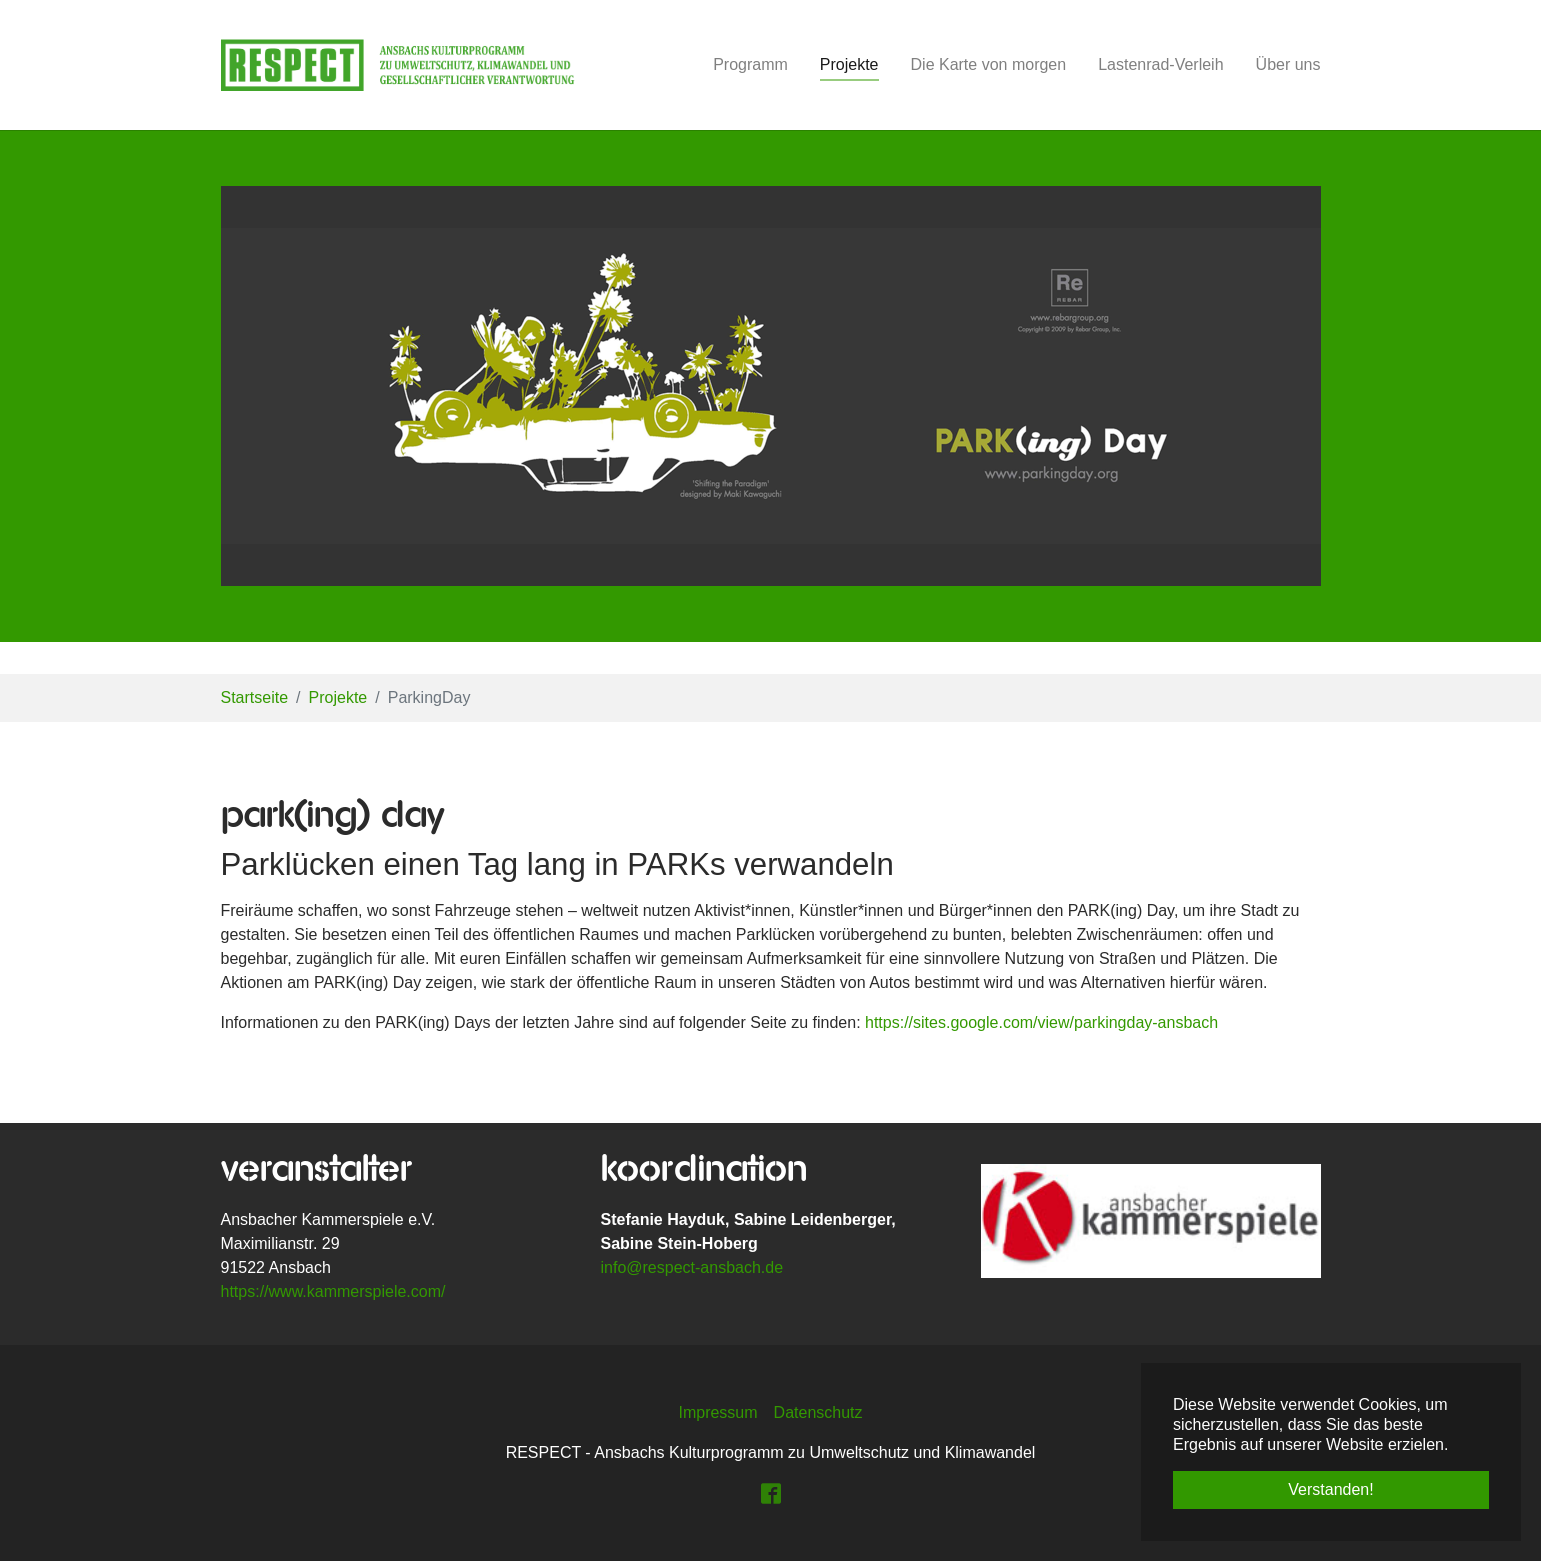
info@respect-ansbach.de (692, 1267)
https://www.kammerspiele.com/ (333, 1291)
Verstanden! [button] (1330, 1489)
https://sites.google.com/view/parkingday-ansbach (1041, 1022)
